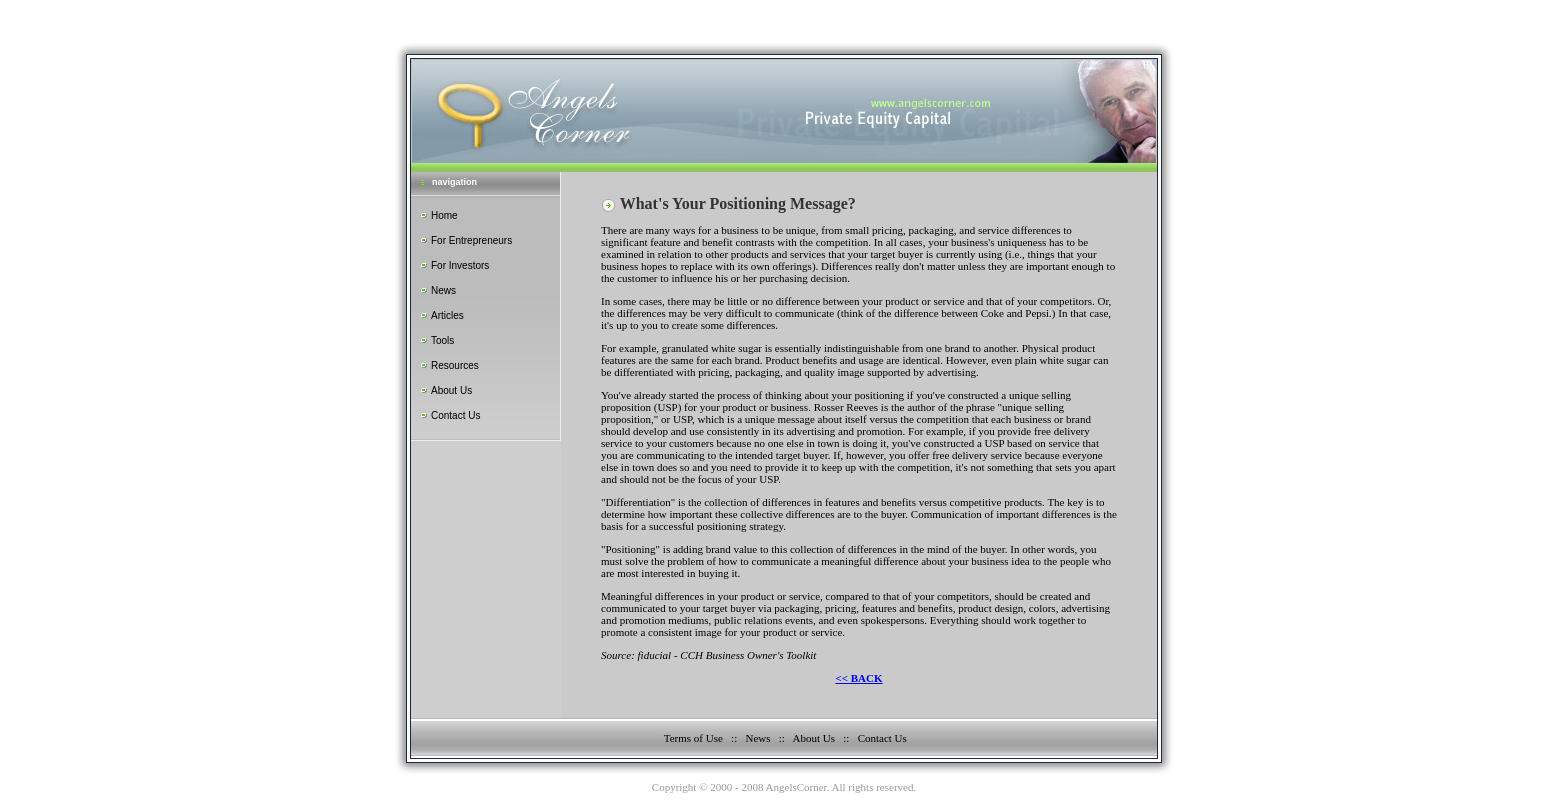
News (443, 290)
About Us (451, 390)
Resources (455, 365)
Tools (442, 340)
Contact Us (455, 415)
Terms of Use (693, 738)
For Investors (460, 265)
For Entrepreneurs (471, 240)
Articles (447, 315)
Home (444, 215)
